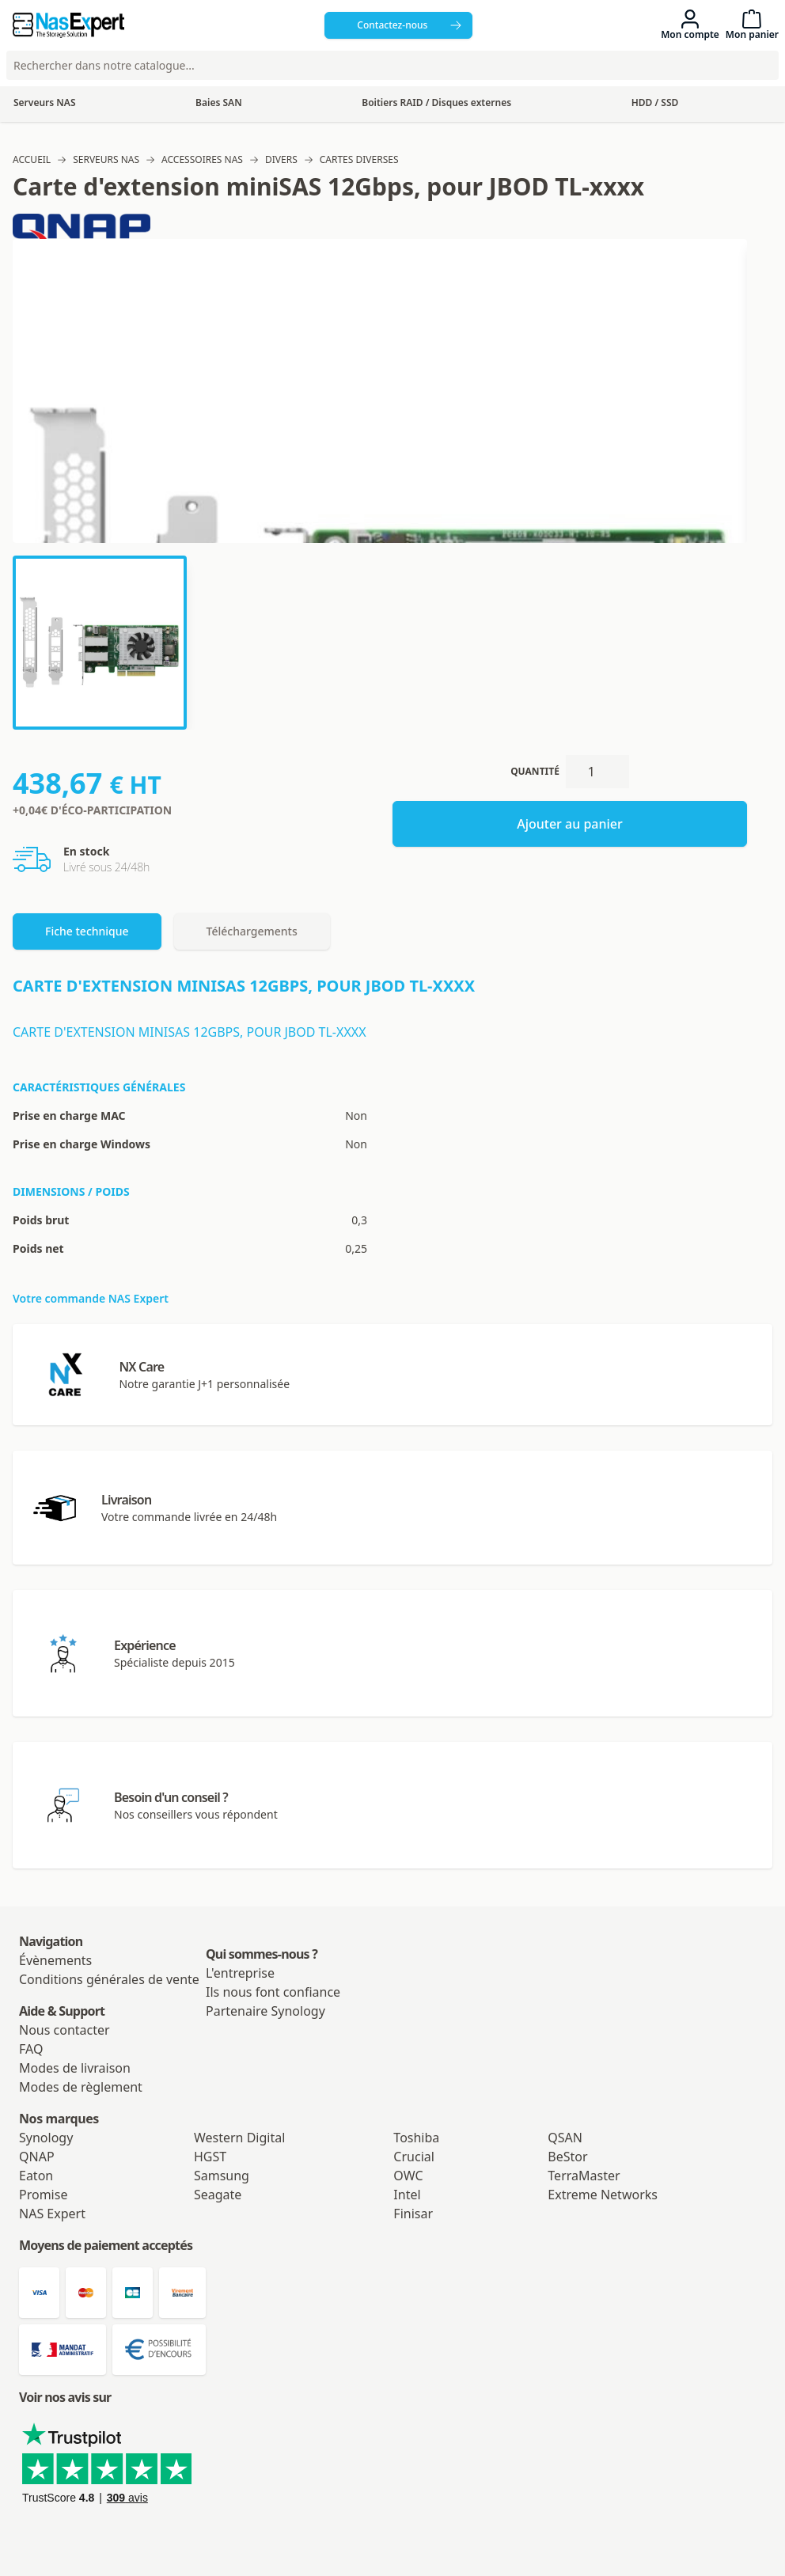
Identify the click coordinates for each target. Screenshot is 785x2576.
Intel (406, 2194)
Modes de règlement (80, 2087)
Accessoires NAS (202, 160)
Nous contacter (64, 2030)
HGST (210, 2156)
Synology (46, 2137)
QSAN (565, 2137)
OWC (408, 2175)
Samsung (221, 2175)
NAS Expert (52, 2213)
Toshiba (416, 2137)
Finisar (413, 2213)
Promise (43, 2194)
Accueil (32, 160)
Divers (281, 160)
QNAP (37, 2156)
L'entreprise (240, 1973)
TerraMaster (584, 2175)
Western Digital (239, 2137)
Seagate (217, 2194)
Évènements (55, 1960)
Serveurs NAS (106, 160)
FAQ (31, 2049)
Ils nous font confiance (273, 1992)
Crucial (413, 2156)
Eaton (36, 2175)
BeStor (567, 2156)
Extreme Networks (603, 2194)
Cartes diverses (359, 160)
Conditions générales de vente (109, 1979)
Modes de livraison (75, 2068)
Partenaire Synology (265, 2011)
